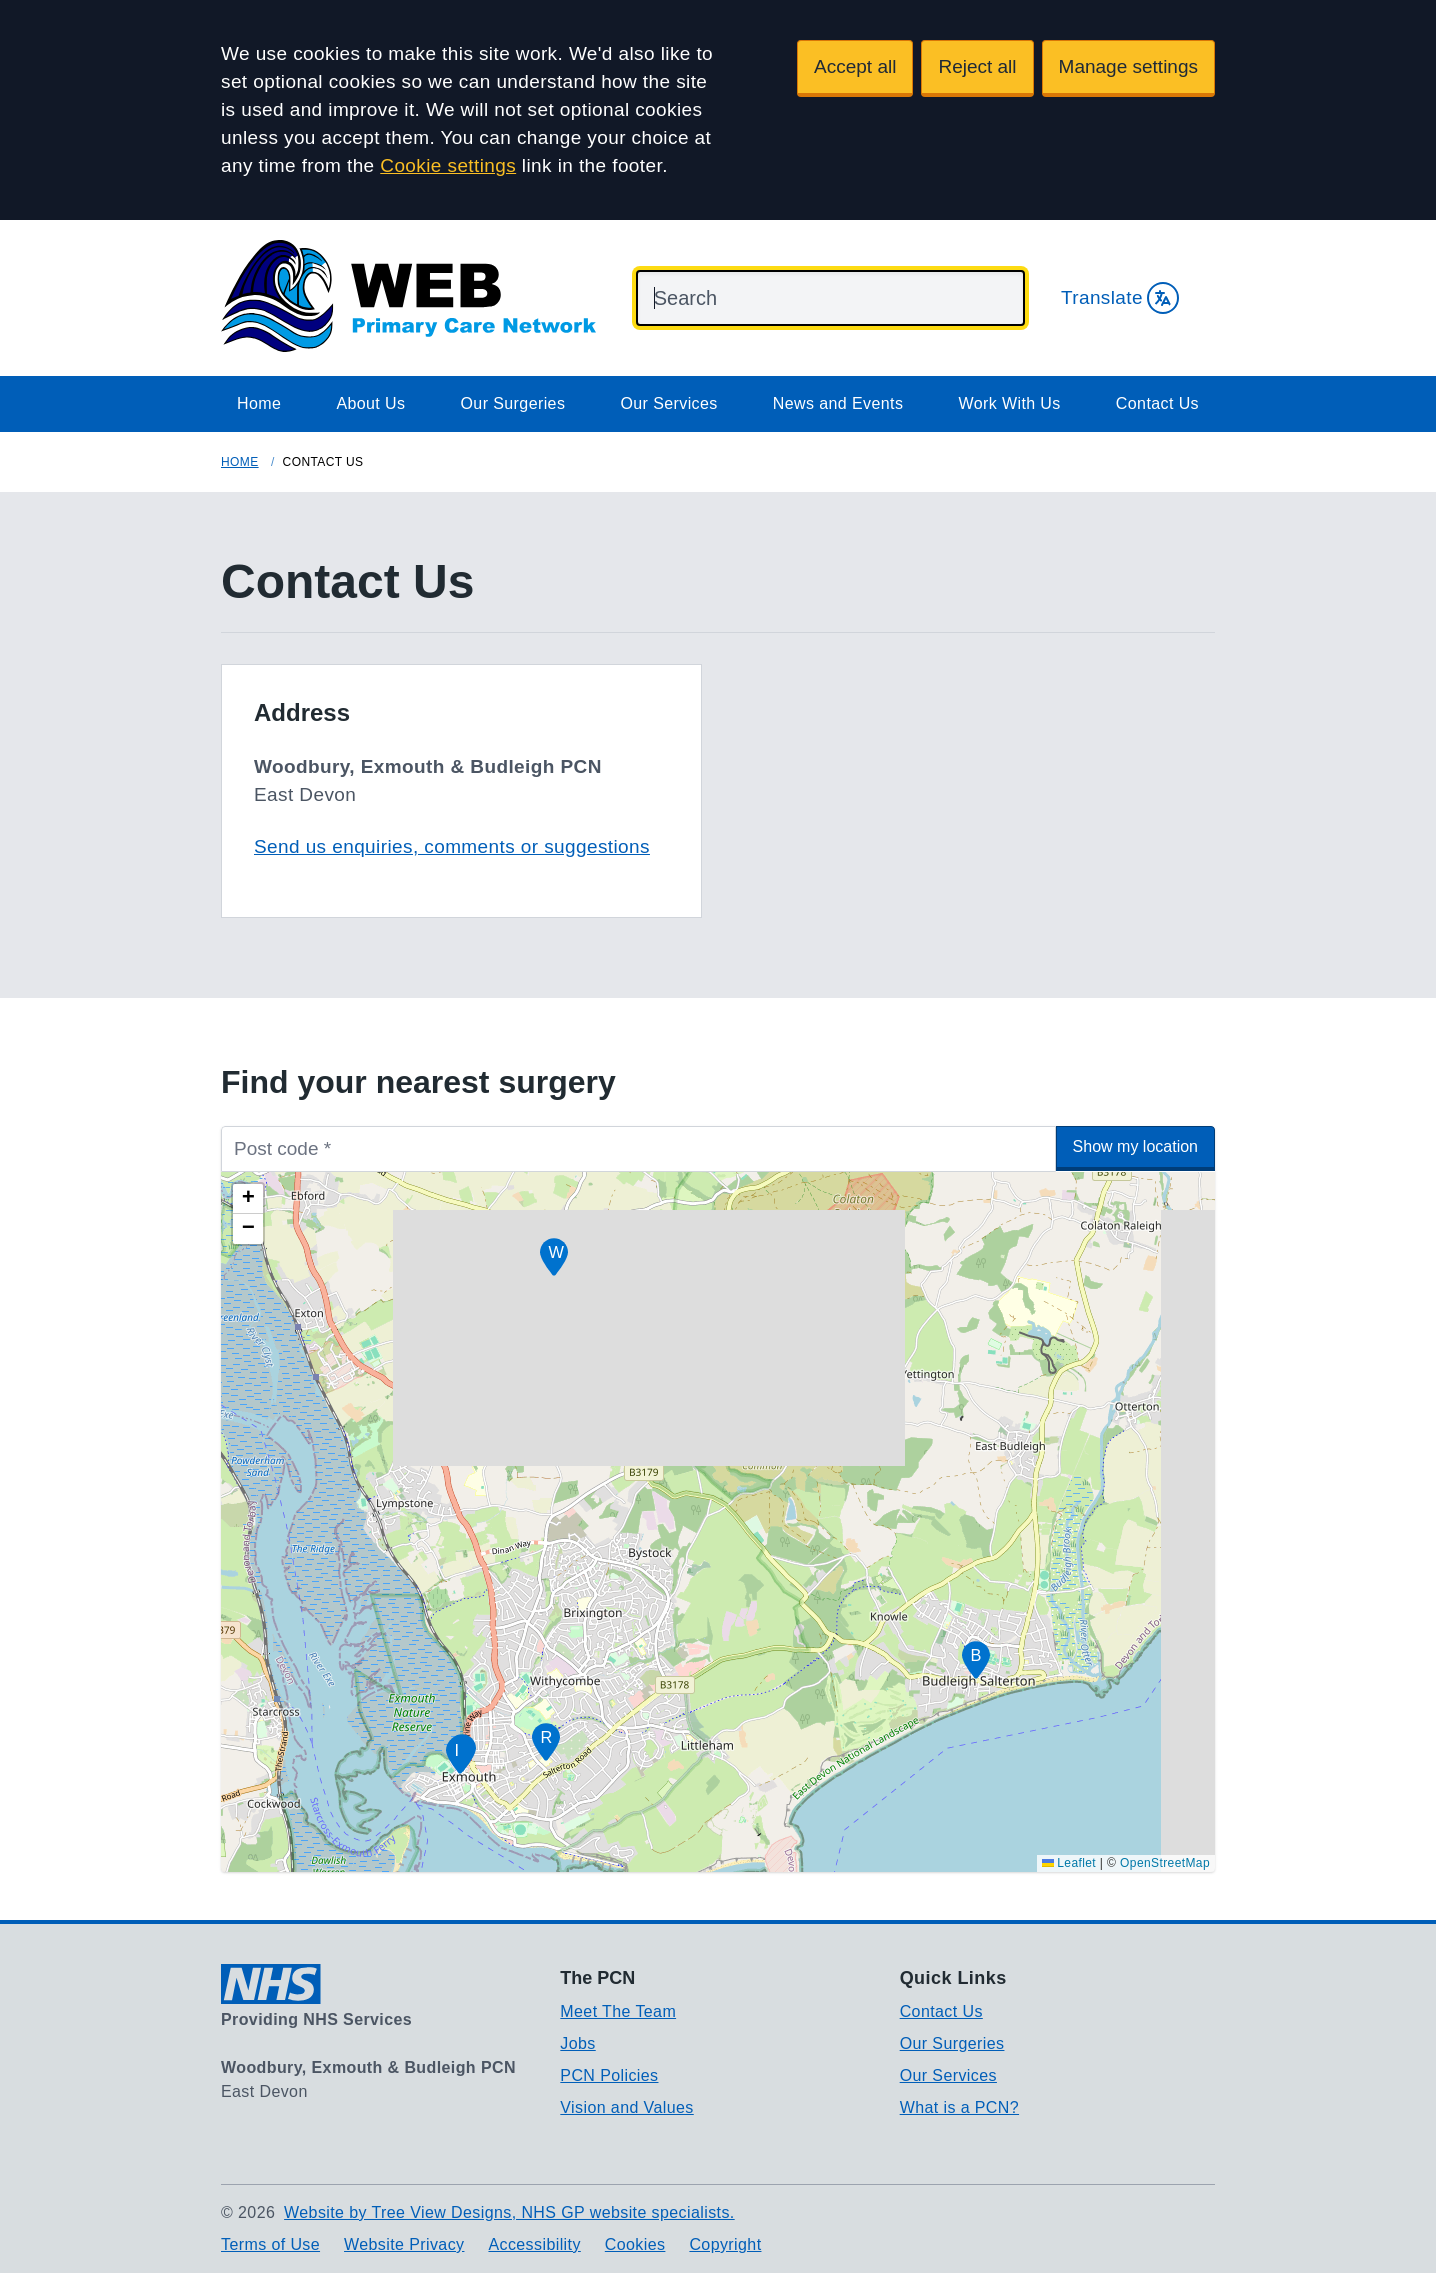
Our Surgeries (513, 403)
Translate (1120, 298)
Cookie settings (448, 165)
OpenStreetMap (1165, 1863)
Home (259, 403)
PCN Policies (609, 2075)
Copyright (725, 2244)
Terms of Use (270, 2244)
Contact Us (1157, 403)
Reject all (977, 66)
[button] (976, 1660)
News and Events (838, 403)
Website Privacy (404, 2244)
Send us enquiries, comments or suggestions (452, 846)
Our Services (668, 403)
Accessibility (534, 2244)
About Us (370, 403)
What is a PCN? (959, 2107)
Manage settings (1128, 66)
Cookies (635, 2244)
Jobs (577, 2043)
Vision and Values (626, 2107)
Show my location (1135, 1146)
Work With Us (1009, 403)
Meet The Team (618, 2011)
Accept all (855, 66)
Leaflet (1069, 1863)
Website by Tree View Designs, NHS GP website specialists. (509, 2212)
